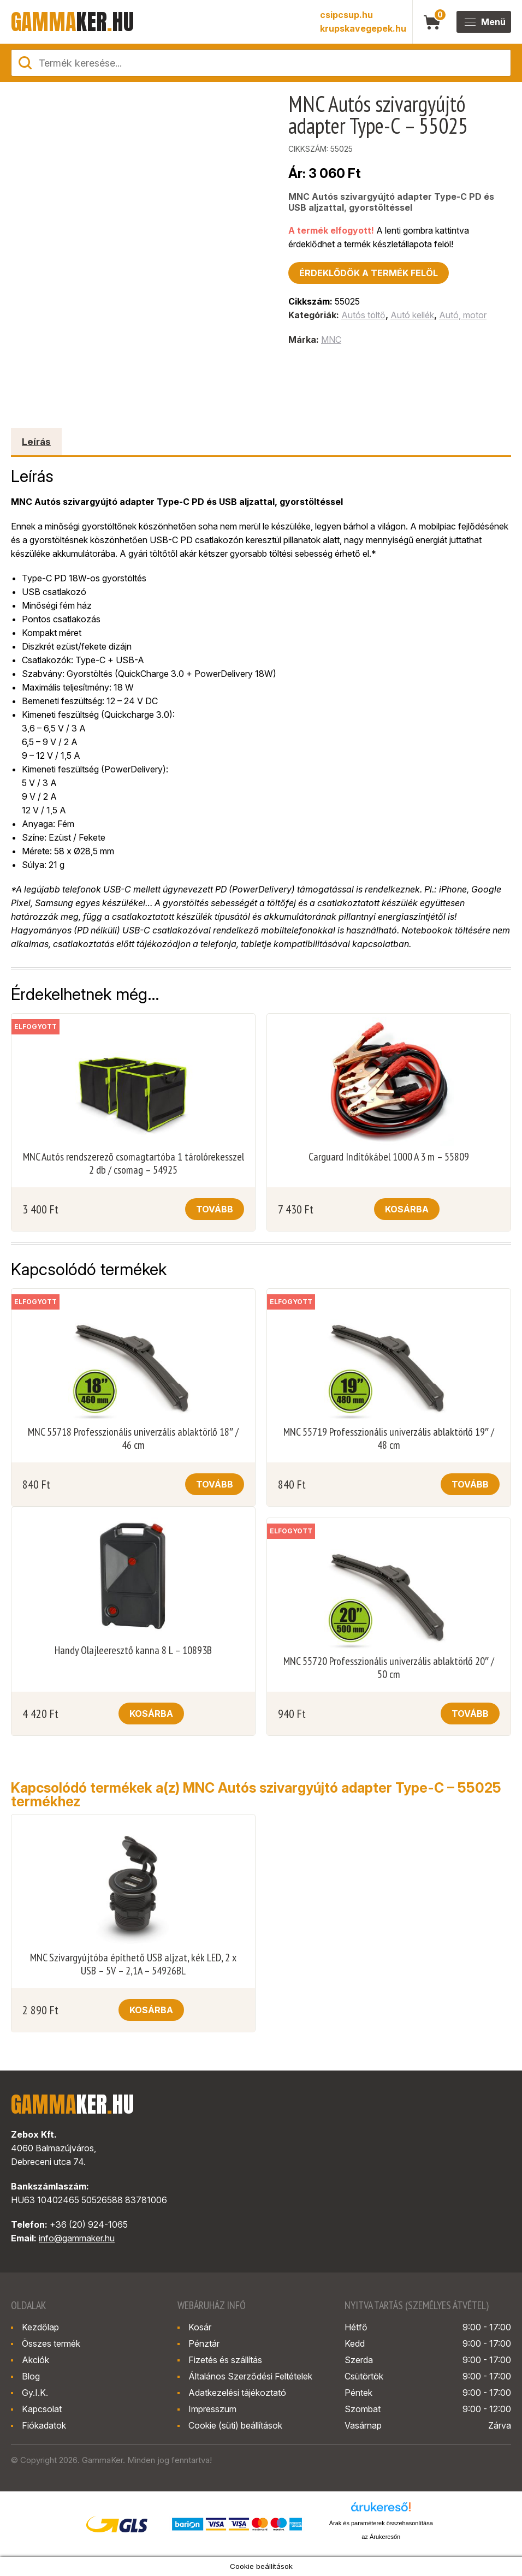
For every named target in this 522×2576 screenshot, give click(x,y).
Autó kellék (412, 315)
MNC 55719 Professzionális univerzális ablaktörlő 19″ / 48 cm (388, 1438)
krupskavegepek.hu (363, 28)
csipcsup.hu (346, 14)
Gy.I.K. (35, 2392)
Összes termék (51, 2343)
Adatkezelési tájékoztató (237, 2392)
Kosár (199, 2327)
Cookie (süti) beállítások (235, 2425)
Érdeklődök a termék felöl (368, 272)
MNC (331, 339)
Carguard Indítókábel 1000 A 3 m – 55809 (389, 1156)
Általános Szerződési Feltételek (250, 2376)
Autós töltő (363, 315)
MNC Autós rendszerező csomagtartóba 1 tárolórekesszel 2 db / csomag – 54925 (133, 1163)
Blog (31, 2376)
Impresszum (212, 2409)
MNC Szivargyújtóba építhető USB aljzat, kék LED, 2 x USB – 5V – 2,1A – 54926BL (133, 1964)
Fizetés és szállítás (225, 2359)
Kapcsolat (42, 2409)
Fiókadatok (44, 2425)
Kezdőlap (40, 2327)
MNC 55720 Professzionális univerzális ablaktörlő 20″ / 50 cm (388, 1668)
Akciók (35, 2359)
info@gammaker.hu (77, 2238)
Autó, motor (463, 315)
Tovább (214, 1209)
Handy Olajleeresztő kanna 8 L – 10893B (133, 1650)
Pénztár (204, 2343)
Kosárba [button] (407, 1209)
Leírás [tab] (36, 441)
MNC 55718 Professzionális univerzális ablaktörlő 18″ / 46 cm (133, 1438)
